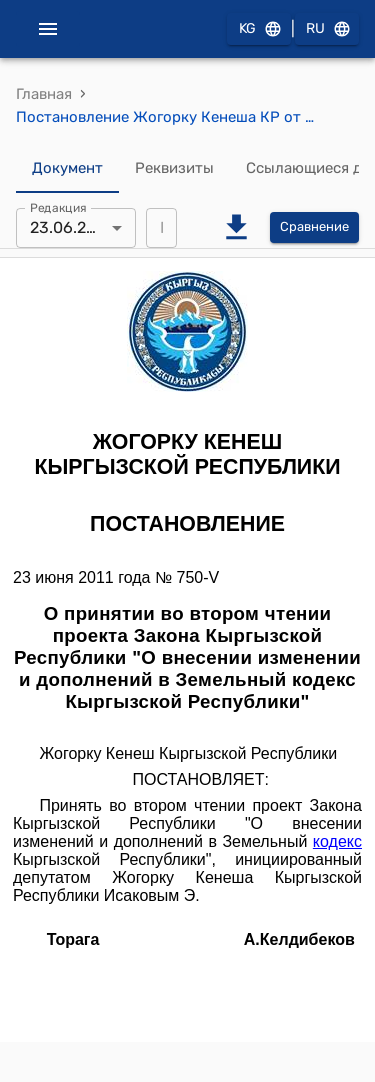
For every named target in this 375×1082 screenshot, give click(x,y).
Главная (44, 94)
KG (259, 29)
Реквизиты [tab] (174, 169)
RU (327, 29)
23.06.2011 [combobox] (70, 227)
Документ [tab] (67, 169)
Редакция (58, 207)
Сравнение (314, 227)
